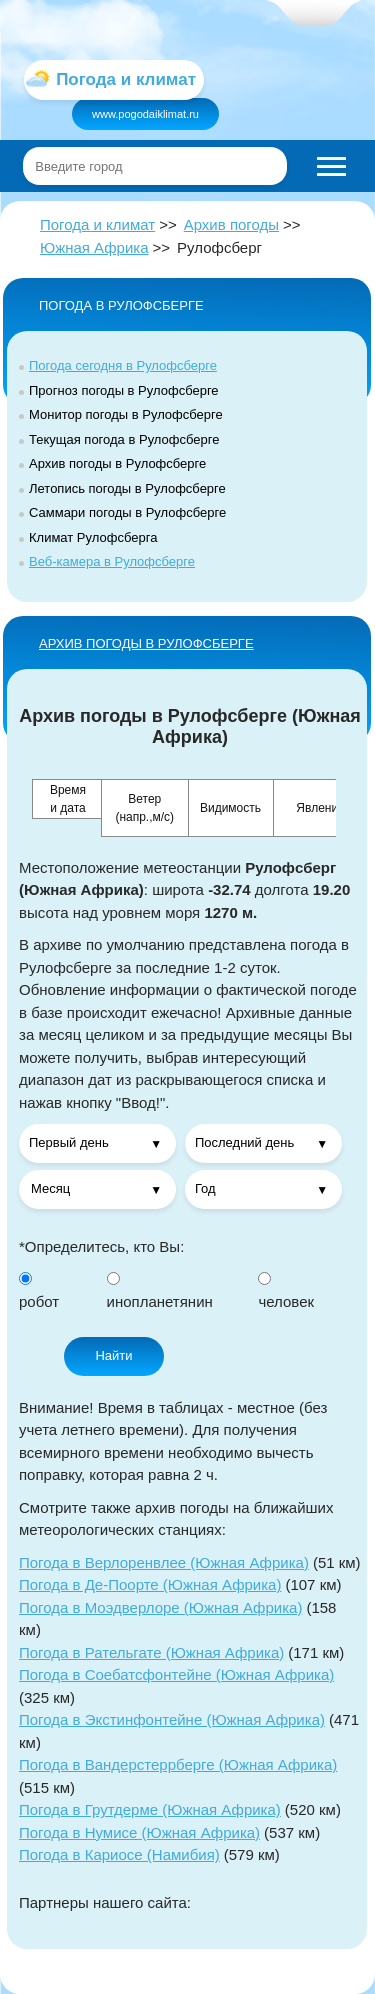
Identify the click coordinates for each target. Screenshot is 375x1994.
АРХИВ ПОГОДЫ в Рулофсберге (146, 643)
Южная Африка (94, 247)
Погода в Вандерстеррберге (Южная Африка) (178, 1764)
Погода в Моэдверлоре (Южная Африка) (160, 1607)
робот (39, 1291)
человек (286, 1291)
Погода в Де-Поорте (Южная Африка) (150, 1584)
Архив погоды (231, 224)
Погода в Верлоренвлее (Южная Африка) (164, 1562)
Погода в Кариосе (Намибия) (119, 1854)
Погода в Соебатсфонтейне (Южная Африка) (176, 1674)
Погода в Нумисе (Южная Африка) (139, 1832)
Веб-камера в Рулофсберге (112, 561)
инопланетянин (160, 1291)
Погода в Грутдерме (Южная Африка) (150, 1809)
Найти (113, 1355)
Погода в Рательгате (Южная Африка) (151, 1652)
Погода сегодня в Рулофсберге (123, 365)
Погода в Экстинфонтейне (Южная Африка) (172, 1719)
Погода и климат (97, 224)
